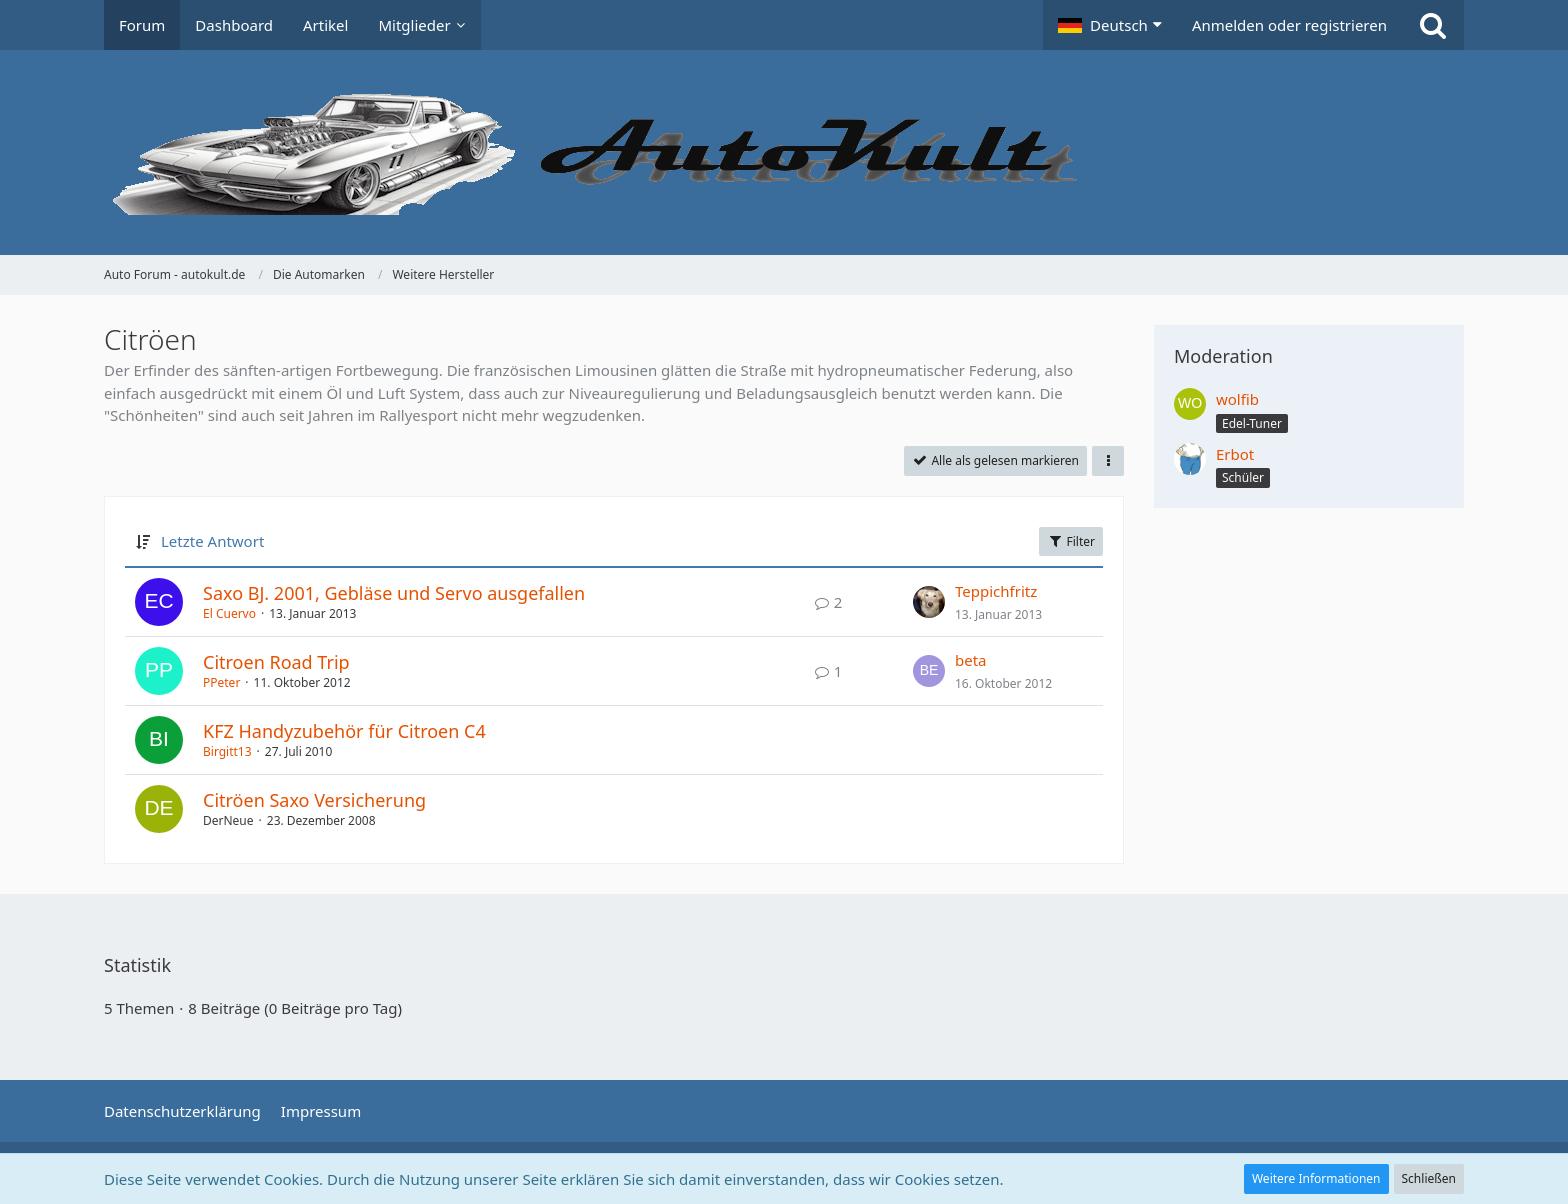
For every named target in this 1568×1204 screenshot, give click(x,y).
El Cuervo (229, 613)
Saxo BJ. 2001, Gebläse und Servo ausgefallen (394, 593)
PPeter (221, 682)
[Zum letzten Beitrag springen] (929, 602)
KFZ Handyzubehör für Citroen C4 (344, 731)
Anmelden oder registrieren (1289, 25)
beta (971, 660)
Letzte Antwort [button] (212, 541)
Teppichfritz (996, 591)
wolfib (1237, 399)
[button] (1110, 25)
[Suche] (1433, 25)
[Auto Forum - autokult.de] (784, 152)
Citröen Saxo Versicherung (314, 800)
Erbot (1235, 454)
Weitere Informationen (1316, 1178)
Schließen (1429, 1178)
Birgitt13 (227, 751)
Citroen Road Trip (276, 662)
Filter (1071, 541)
